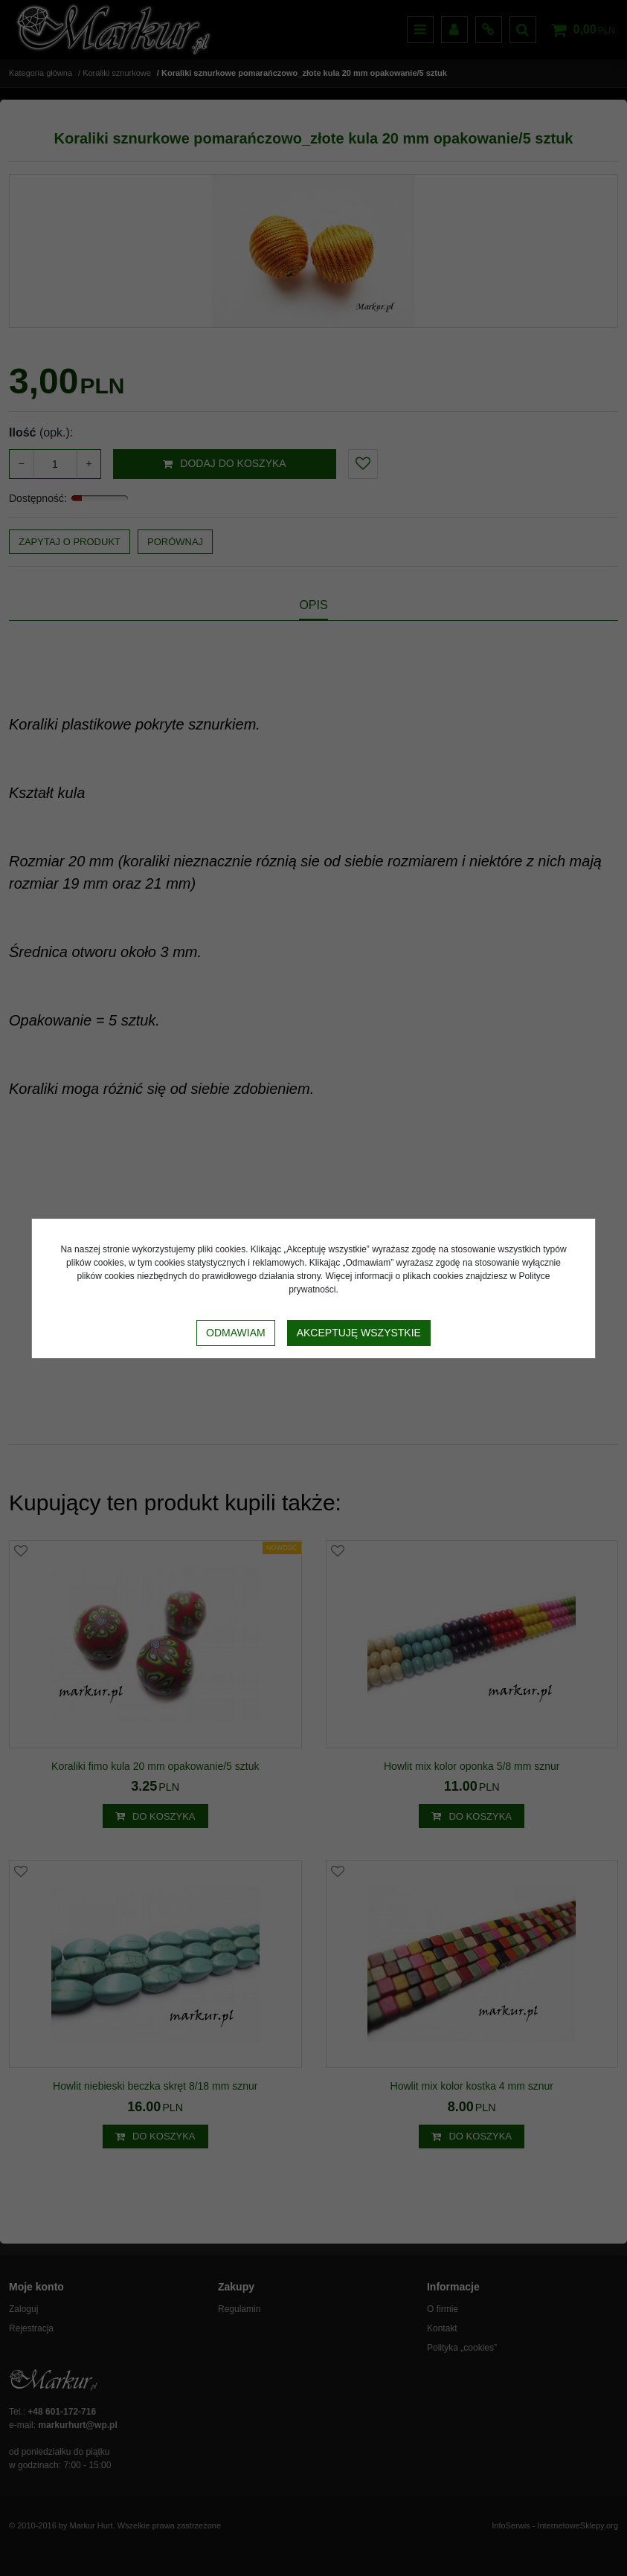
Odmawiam (236, 1333)
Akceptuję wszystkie (359, 1333)
